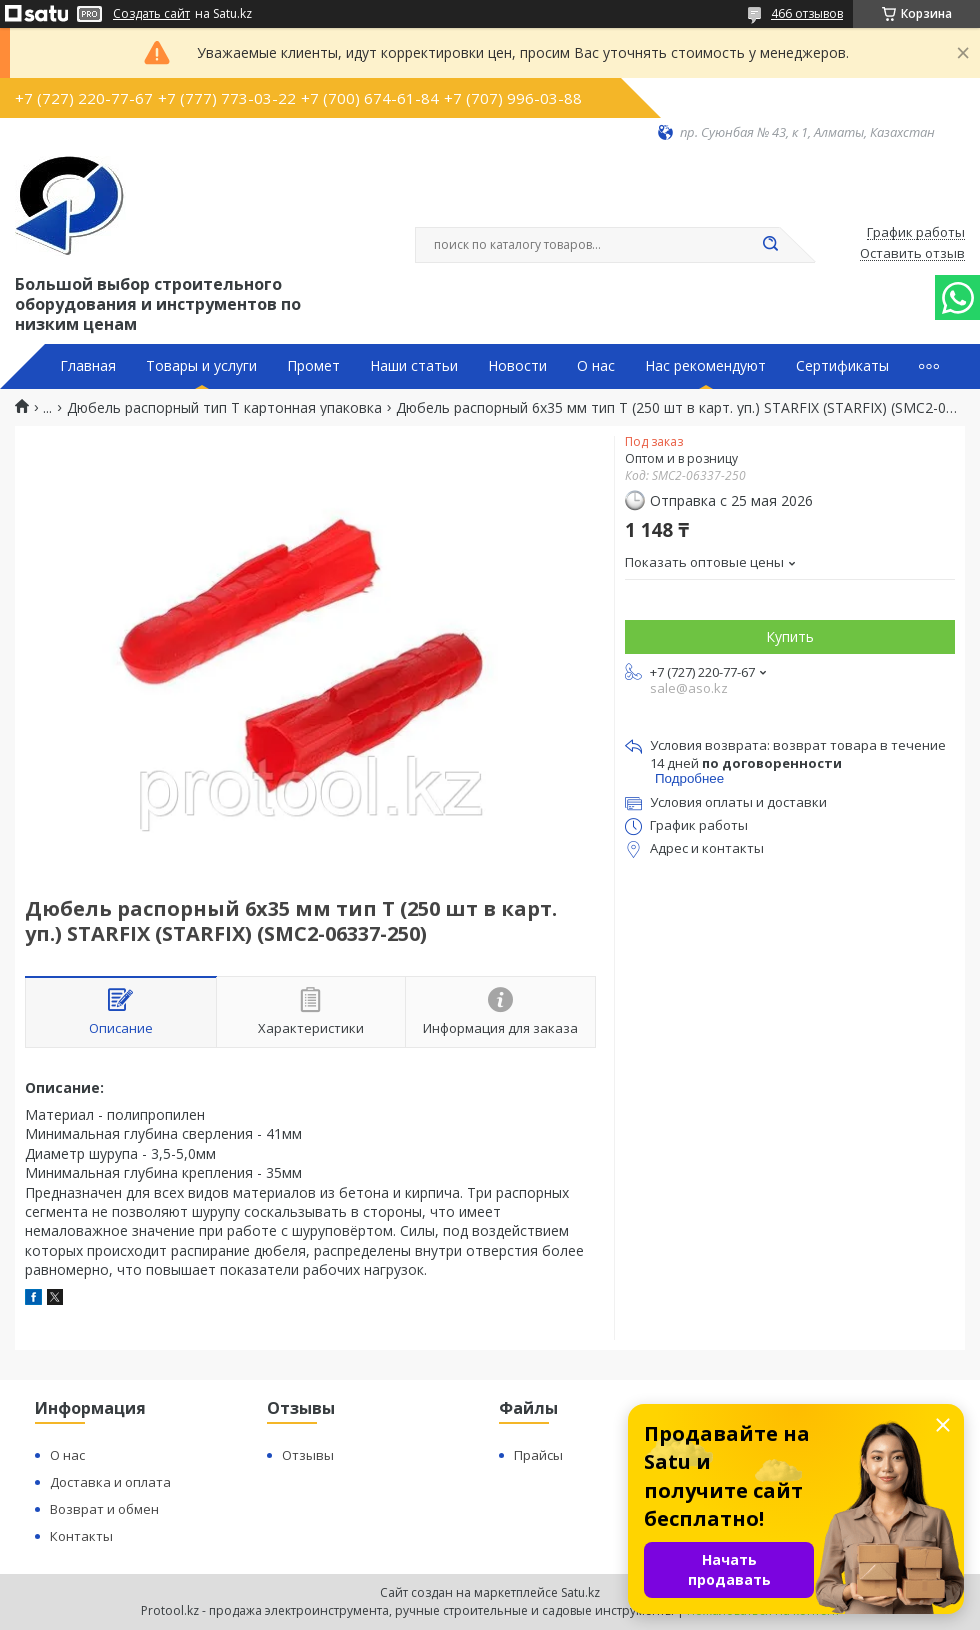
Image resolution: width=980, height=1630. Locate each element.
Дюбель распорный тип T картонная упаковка (224, 408)
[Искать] (770, 245)
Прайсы (538, 1455)
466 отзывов (807, 13)
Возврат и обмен (104, 1509)
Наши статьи (414, 366)
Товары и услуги (201, 366)
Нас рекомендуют (705, 366)
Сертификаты (842, 366)
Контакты (81, 1536)
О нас (596, 366)
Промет (313, 366)
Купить (790, 636)
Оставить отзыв (912, 254)
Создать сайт (151, 14)
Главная (88, 366)
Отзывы (308, 1455)
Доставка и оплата (110, 1482)
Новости (517, 366)
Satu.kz (580, 1592)
